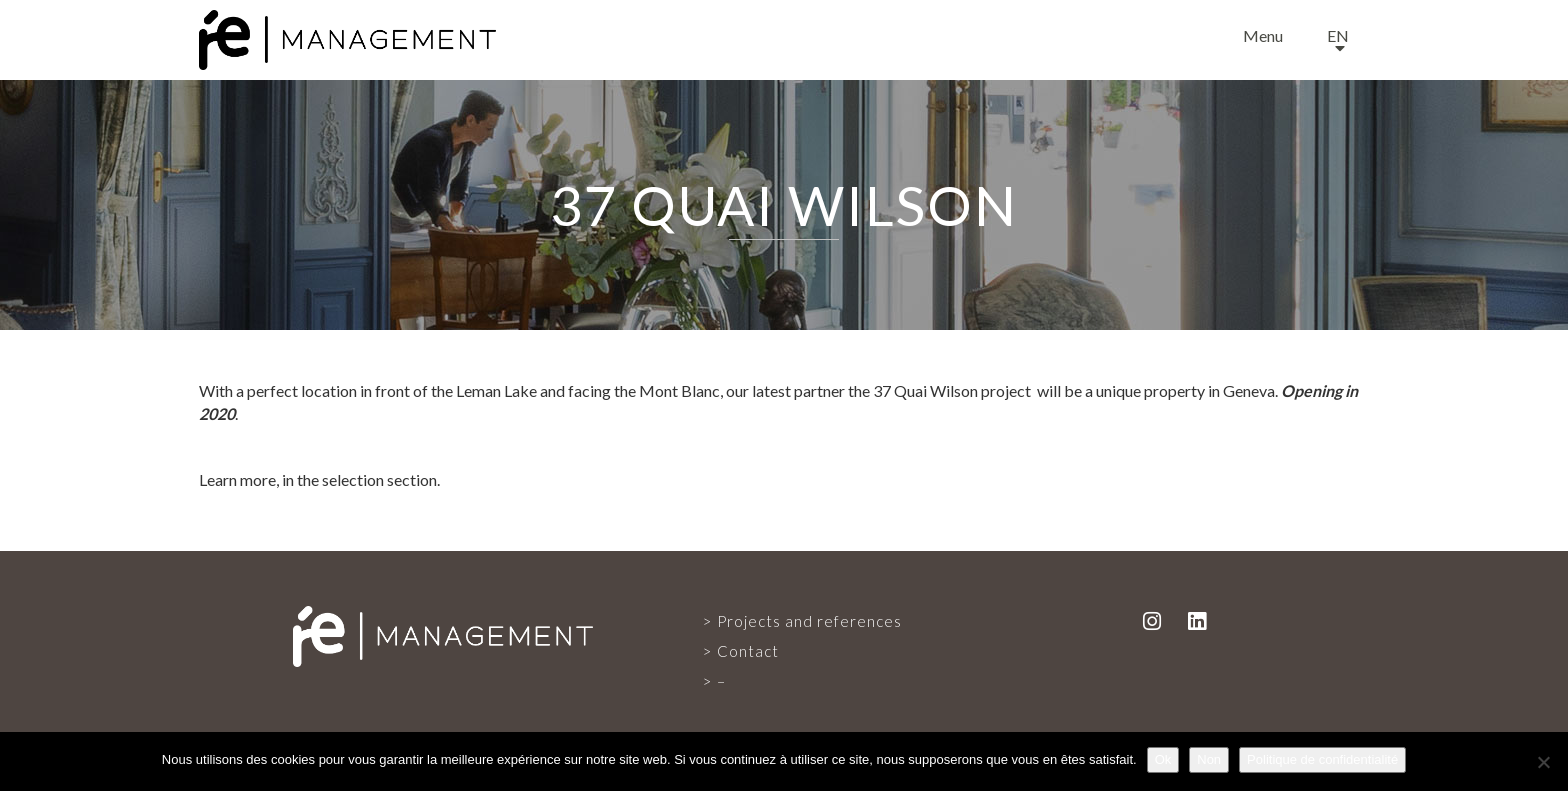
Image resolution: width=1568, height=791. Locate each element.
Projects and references (809, 621)
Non (1209, 759)
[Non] (1543, 762)
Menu (1263, 35)
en (1338, 35)
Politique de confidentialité (1322, 759)
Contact (748, 651)
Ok (1163, 759)
